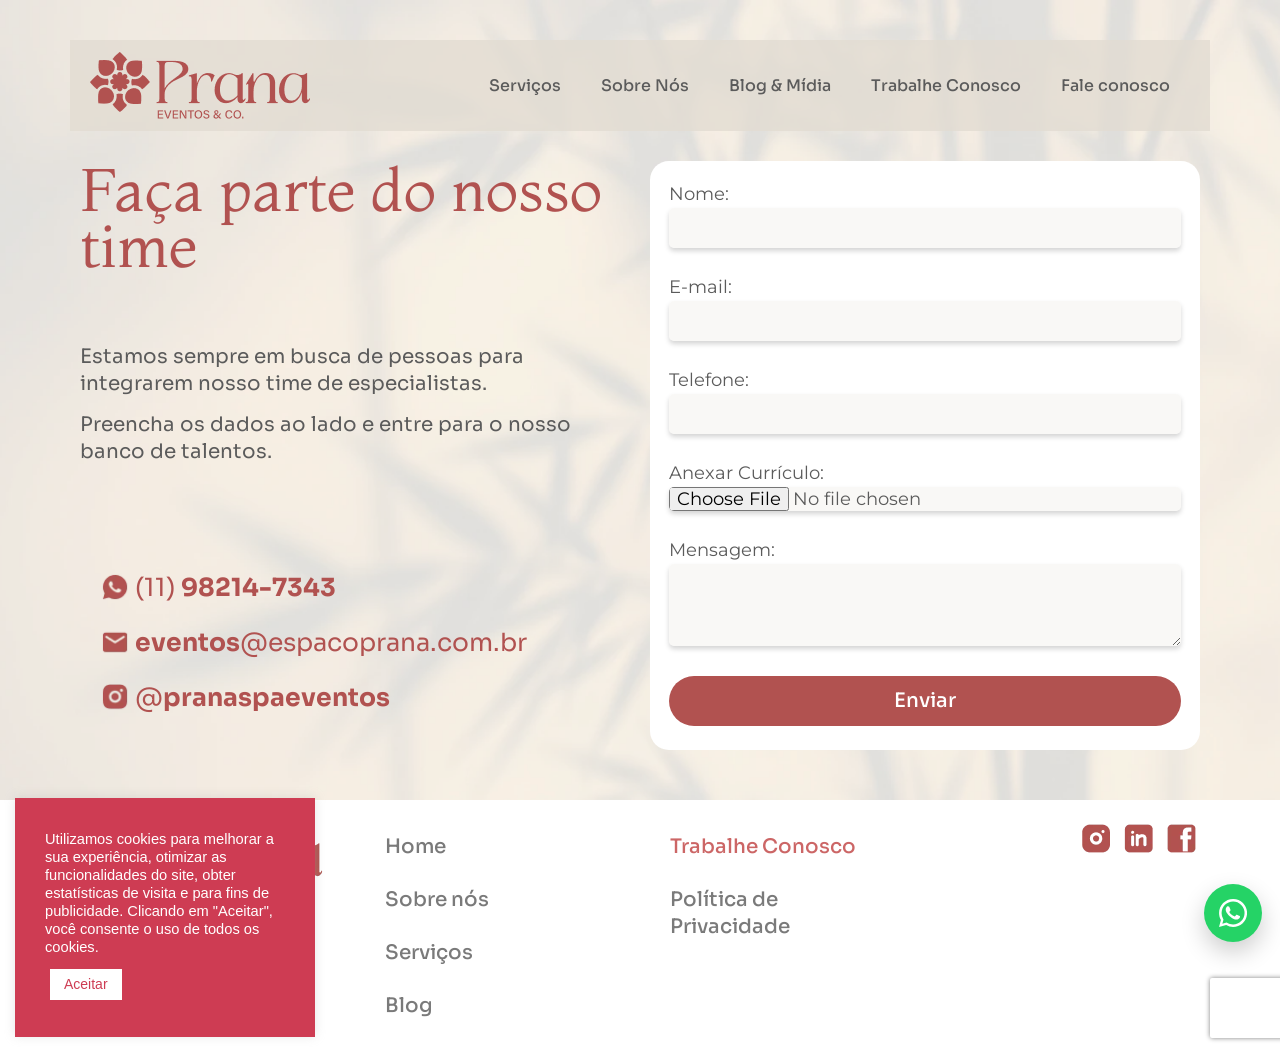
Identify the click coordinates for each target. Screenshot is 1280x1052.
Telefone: (709, 381)
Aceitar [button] (86, 984)
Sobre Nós (645, 85)
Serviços (525, 85)
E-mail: (700, 288)
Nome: (699, 195)
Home (415, 846)
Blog (409, 1005)
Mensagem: (722, 551)
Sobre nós (437, 899)
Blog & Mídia (780, 85)
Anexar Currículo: (746, 474)
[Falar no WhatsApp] (1233, 913)
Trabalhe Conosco (946, 85)
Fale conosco (1115, 85)
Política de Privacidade (730, 913)
